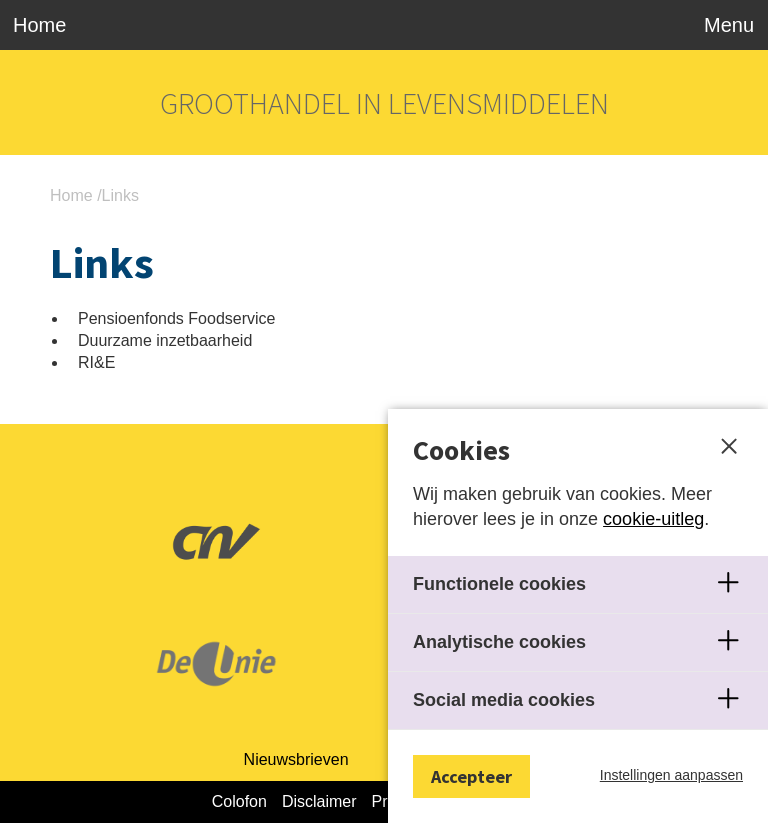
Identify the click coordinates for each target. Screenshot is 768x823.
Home (39, 25)
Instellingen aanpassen (671, 775)
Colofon (239, 801)
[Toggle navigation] (724, 25)
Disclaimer (319, 801)
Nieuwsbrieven (296, 759)
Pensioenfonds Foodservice (176, 318)
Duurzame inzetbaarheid (165, 340)
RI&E (96, 362)
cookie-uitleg (653, 519)
